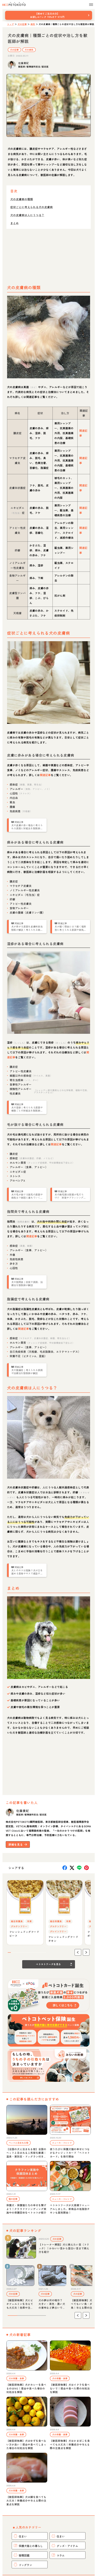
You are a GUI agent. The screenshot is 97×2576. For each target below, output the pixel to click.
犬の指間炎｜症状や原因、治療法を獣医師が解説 (27, 1283)
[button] (78, 1952)
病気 (32, 24)
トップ (10, 24)
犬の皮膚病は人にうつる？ (27, 215)
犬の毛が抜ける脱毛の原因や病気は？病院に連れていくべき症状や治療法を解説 (27, 1196)
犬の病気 (29, 49)
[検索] (81, 4)
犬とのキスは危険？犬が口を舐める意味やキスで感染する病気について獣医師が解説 (27, 1572)
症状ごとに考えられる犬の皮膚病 (31, 207)
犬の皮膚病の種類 (21, 199)
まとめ (14, 223)
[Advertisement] (48, 256)
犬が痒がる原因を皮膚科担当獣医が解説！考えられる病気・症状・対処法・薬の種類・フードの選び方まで (27, 928)
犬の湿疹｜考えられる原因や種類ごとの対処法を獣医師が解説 (27, 1109)
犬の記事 (22, 24)
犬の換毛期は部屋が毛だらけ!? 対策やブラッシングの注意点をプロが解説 (70, 1196)
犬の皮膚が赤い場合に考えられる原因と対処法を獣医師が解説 (27, 827)
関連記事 (45, 775)
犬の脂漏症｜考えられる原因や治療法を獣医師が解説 (27, 1371)
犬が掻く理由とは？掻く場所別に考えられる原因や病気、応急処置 (70, 928)
